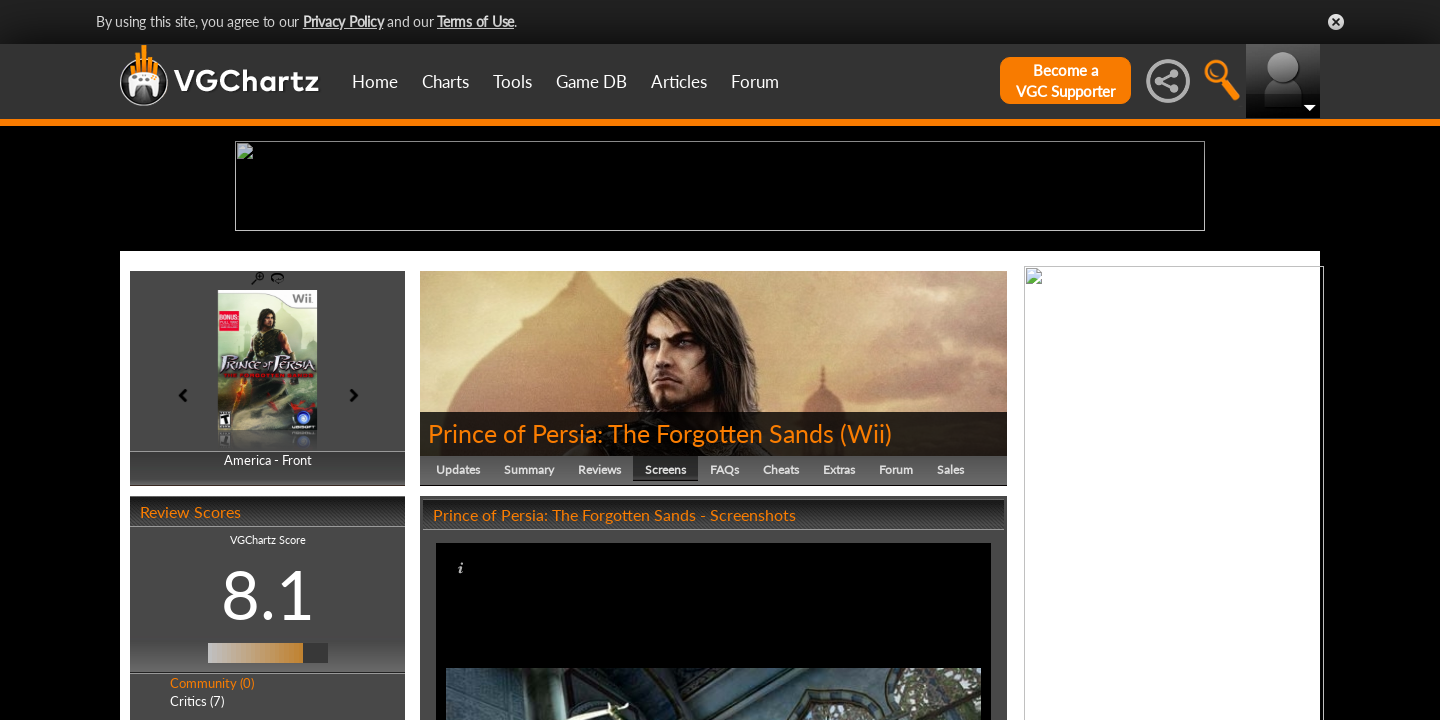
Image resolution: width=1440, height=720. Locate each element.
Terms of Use (475, 21)
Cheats (781, 624)
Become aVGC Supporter (1065, 80)
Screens (665, 624)
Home (375, 81)
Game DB (591, 81)
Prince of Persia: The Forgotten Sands (631, 588)
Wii (866, 588)
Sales (950, 624)
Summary (529, 624)
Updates (458, 624)
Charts (445, 81)
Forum (755, 81)
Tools (512, 81)
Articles (679, 81)
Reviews (599, 624)
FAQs (724, 624)
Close (1336, 22)
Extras (839, 624)
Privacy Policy (343, 21)
